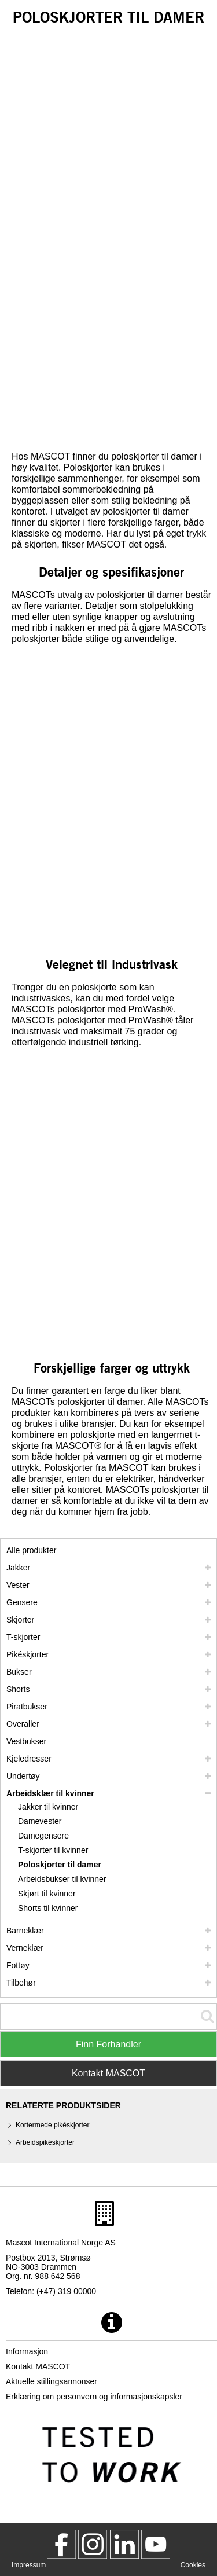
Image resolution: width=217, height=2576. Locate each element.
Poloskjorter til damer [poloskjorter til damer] (59, 1864)
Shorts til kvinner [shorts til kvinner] (48, 1908)
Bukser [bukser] (19, 1671)
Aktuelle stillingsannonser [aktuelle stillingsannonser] (51, 2381)
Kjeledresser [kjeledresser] (29, 1758)
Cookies (193, 2565)
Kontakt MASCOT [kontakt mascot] (38, 2366)
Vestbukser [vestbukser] (26, 1741)
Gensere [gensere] (22, 1602)
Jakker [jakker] (18, 1567)
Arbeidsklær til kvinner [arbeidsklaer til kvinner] (50, 1793)
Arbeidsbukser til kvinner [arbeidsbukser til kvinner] (62, 1879)
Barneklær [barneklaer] (25, 1930)
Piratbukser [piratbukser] (26, 1706)
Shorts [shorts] (18, 1689)
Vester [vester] (18, 1585)
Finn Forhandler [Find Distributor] (108, 2044)
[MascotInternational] (155, 2544)
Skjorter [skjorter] (20, 1619)
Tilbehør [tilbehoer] (21, 1982)
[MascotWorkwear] (61, 2544)
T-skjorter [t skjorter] (23, 1637)
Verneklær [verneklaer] (24, 1948)
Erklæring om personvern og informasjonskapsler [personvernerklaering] (94, 2396)
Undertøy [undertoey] (23, 1776)
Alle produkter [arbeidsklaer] (31, 1550)
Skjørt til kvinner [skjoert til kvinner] (47, 1893)
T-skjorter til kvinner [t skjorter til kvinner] (53, 1850)
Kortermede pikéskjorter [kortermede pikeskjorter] (52, 2125)
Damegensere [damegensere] (43, 1835)
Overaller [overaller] (22, 1724)
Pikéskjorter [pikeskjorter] (27, 1654)
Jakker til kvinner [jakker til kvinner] (48, 1806)
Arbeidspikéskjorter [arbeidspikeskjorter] (45, 2142)
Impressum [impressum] (29, 2565)
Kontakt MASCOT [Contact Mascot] (108, 2073)
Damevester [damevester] (39, 1821)
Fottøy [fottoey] (18, 1965)
